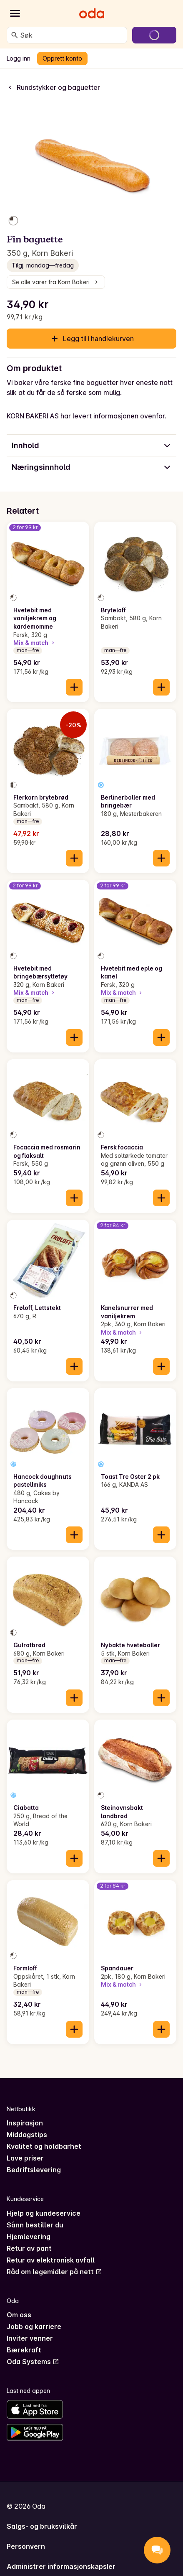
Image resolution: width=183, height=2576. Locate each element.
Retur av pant (29, 2248)
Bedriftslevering (34, 2170)
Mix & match (34, 642)
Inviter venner (30, 2338)
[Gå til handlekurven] (154, 35)
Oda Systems (33, 2361)
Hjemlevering (28, 2236)
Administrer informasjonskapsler (61, 2566)
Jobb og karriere (34, 2326)
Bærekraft (24, 2350)
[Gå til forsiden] (91, 13)
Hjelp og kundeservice (43, 2213)
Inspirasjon (25, 2123)
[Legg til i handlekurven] (74, 687)
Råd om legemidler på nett (54, 2272)
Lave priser (25, 2158)
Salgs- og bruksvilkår (42, 2526)
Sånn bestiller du (35, 2225)
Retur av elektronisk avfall (51, 2260)
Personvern (26, 2546)
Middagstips (27, 2134)
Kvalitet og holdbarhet (44, 2146)
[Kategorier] (15, 13)
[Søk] (14, 35)
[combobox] (71, 35)
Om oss (19, 2315)
